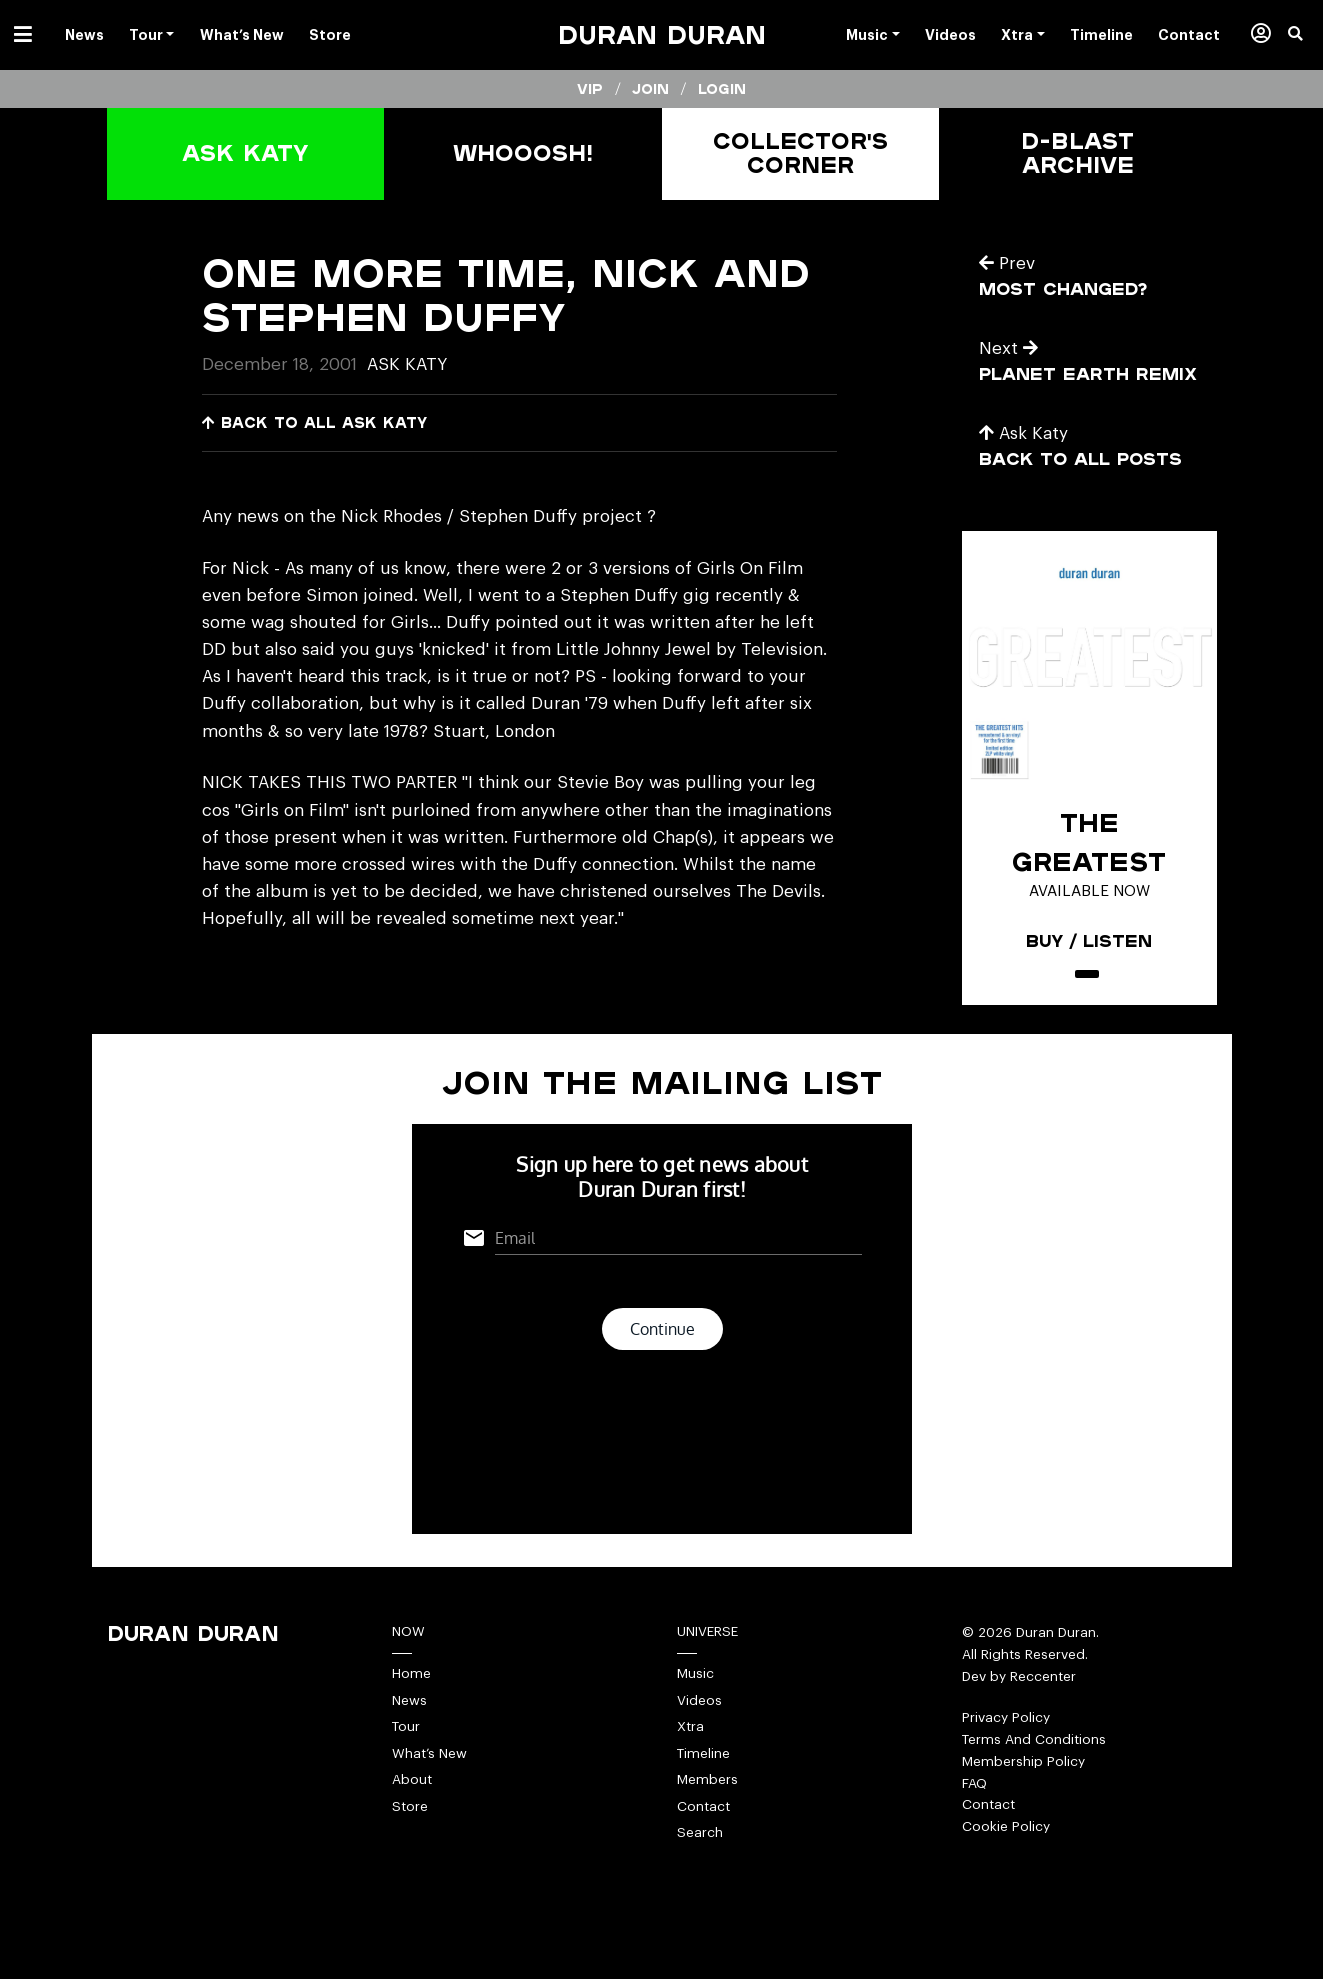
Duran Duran (662, 34)
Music (695, 1673)
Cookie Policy (1006, 1826)
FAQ (974, 1783)
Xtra (690, 1726)
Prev (1007, 263)
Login (722, 89)
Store (410, 1806)
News (409, 1700)
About (412, 1779)
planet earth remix (1088, 373)
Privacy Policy (1006, 1717)
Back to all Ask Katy (314, 422)
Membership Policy (1023, 1761)
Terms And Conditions (1034, 1739)
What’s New (429, 1753)
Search (700, 1832)
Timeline (703, 1753)
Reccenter (1043, 1676)
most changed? (1063, 288)
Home (411, 1673)
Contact (703, 1806)
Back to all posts (1080, 458)
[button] (1305, 35)
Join (650, 89)
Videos (699, 1700)
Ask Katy (407, 364)
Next (1008, 348)
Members (707, 1779)
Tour (406, 1726)
